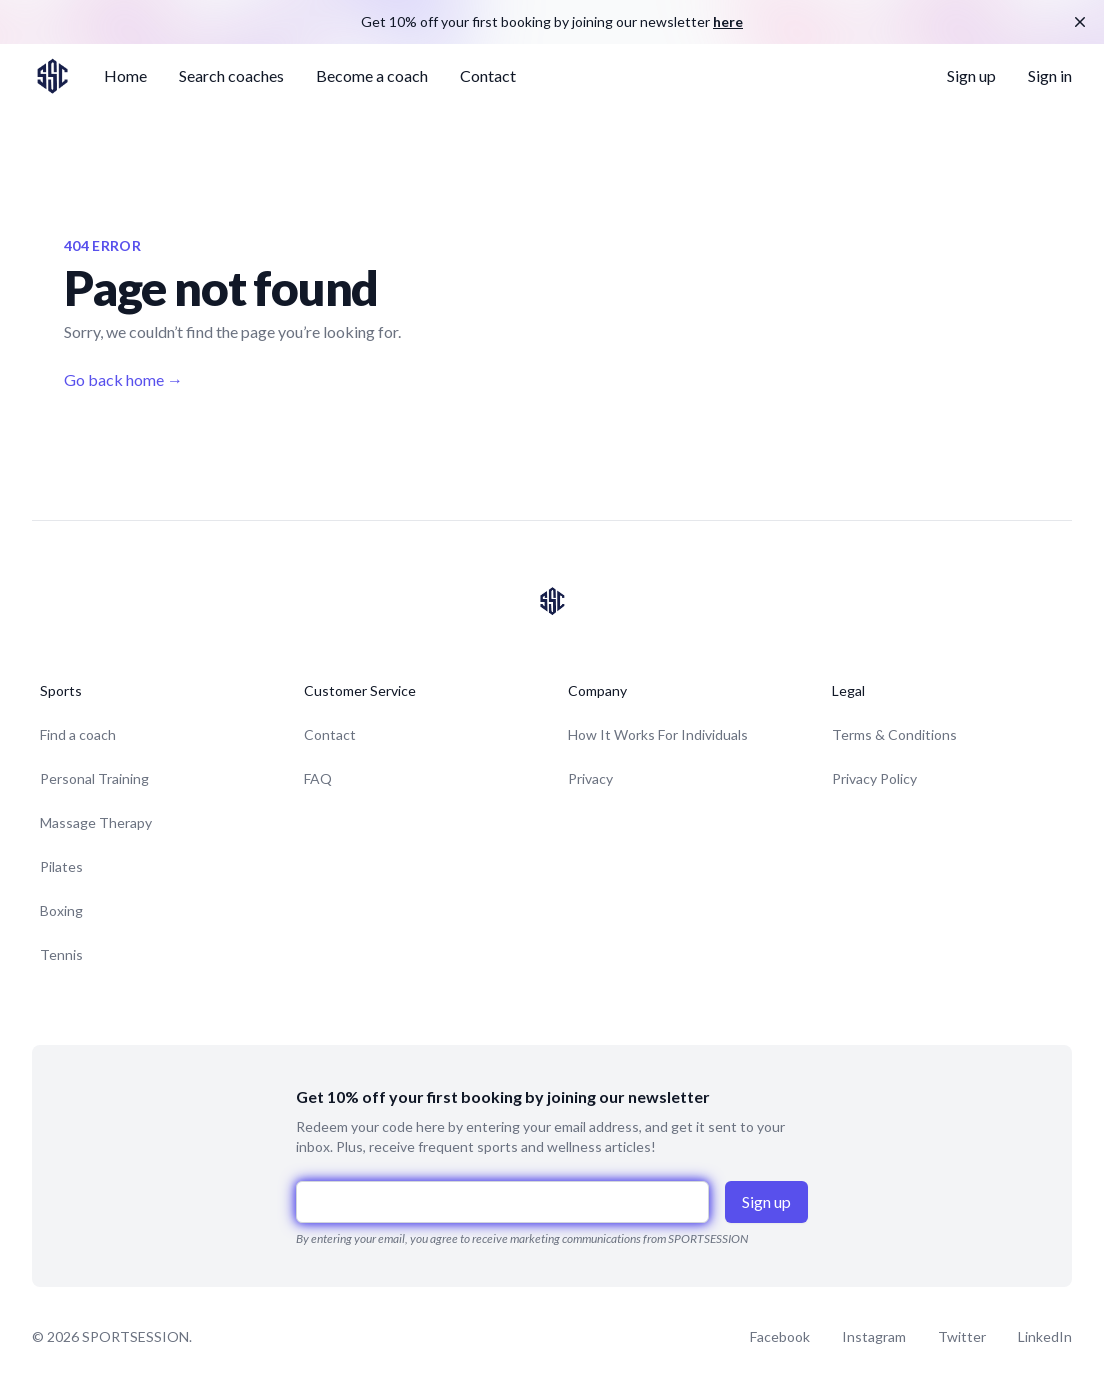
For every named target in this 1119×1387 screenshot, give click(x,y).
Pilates (61, 866)
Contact (488, 75)
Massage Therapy (96, 822)
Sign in (1050, 75)
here (728, 21)
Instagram (874, 1336)
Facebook (780, 1336)
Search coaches (231, 75)
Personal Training (94, 778)
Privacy (590, 778)
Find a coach (78, 734)
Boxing (61, 910)
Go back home (123, 379)
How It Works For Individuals (658, 734)
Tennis (61, 954)
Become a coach (372, 75)
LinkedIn (1045, 1336)
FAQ (318, 778)
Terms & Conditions (894, 734)
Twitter (962, 1336)
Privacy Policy (874, 778)
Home (125, 75)
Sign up (971, 75)
